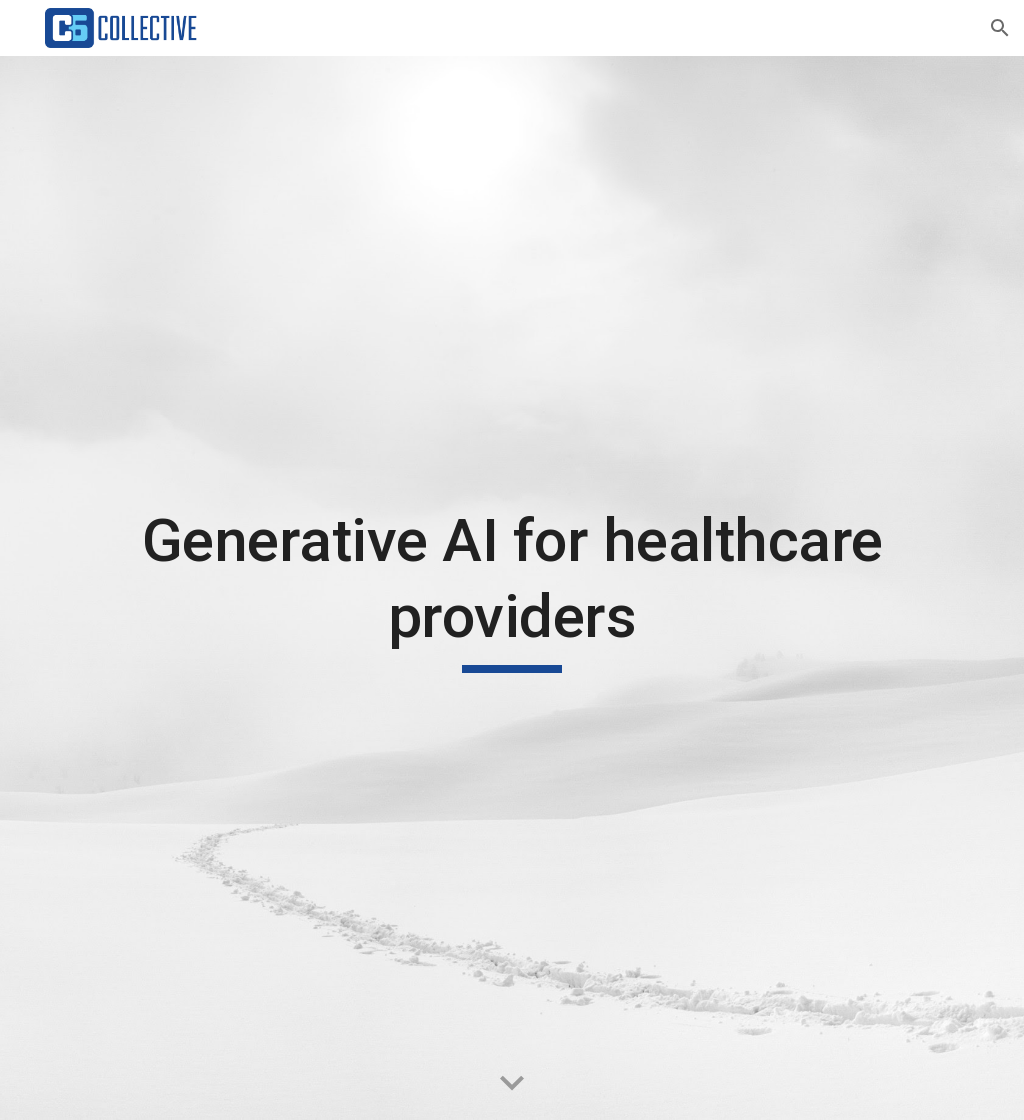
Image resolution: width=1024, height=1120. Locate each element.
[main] (512, 587)
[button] (1000, 28)
